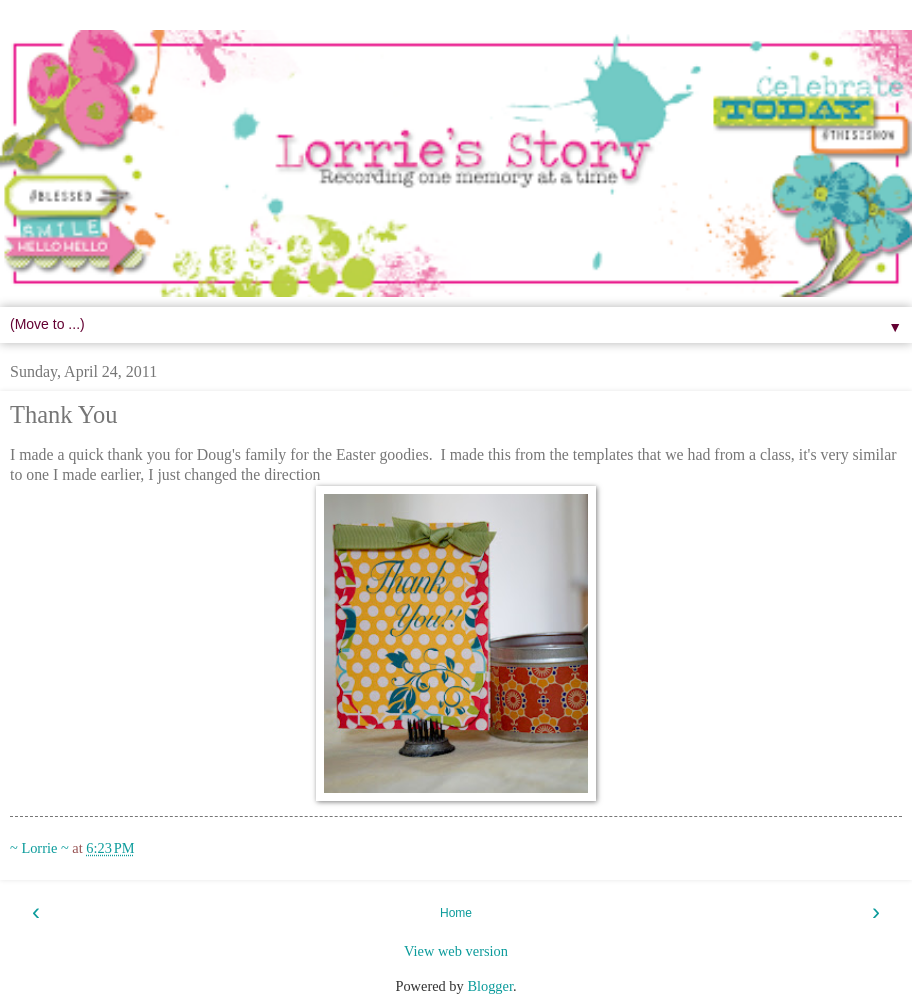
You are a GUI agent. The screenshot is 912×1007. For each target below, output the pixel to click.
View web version (456, 951)
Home (456, 913)
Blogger (490, 986)
